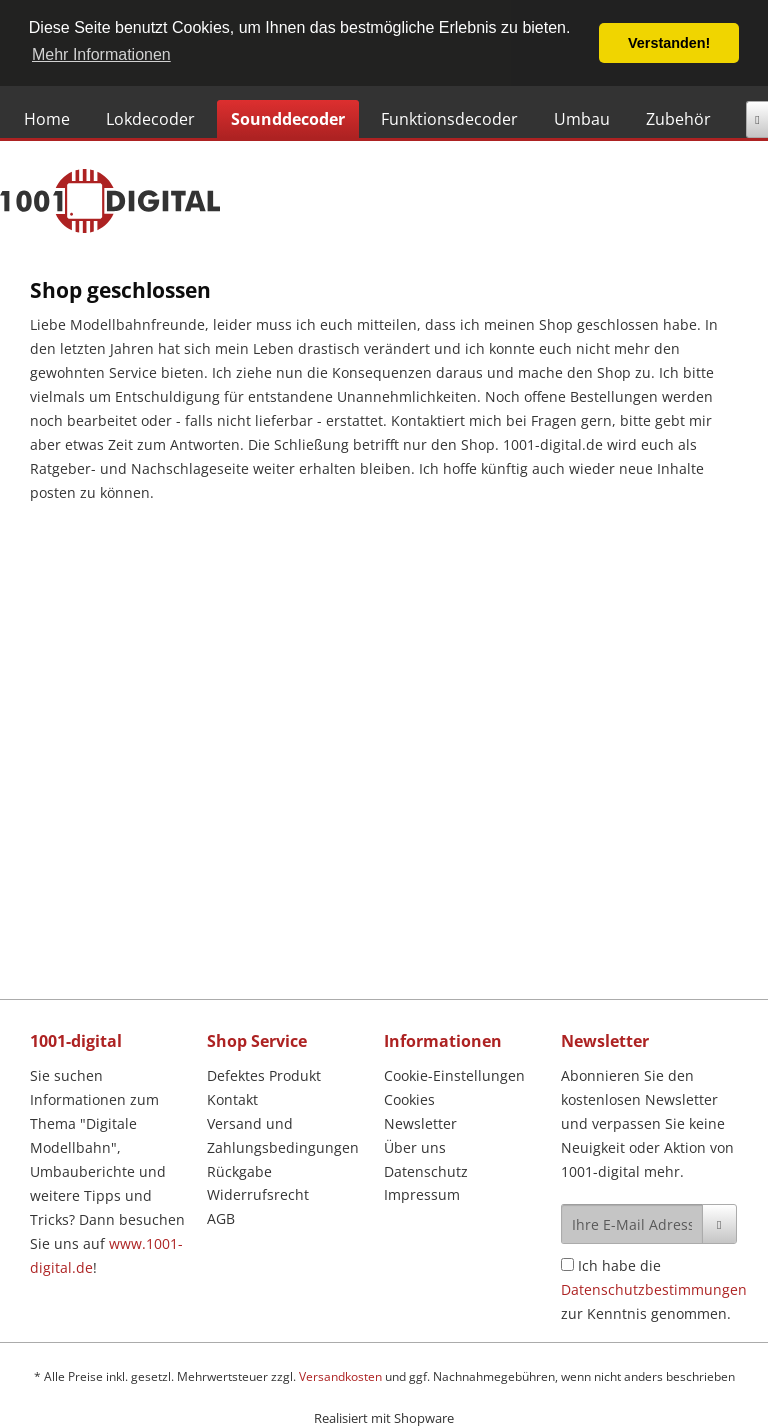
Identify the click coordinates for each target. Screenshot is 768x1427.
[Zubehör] (678, 119)
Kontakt (232, 1099)
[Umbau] (582, 119)
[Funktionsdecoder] (449, 119)
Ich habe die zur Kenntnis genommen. (654, 1289)
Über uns (415, 1147)
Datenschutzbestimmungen (654, 1289)
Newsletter (420, 1123)
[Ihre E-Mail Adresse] (632, 1224)
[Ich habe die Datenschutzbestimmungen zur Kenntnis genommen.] (567, 1264)
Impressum (422, 1194)
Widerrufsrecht (258, 1194)
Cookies (409, 1099)
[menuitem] (51, 119)
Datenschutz (426, 1171)
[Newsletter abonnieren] (719, 1224)
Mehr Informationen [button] (101, 54)
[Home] (47, 119)
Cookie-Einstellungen (454, 1075)
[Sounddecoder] (288, 119)
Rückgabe (239, 1171)
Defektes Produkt (264, 1075)
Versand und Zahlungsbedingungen (283, 1135)
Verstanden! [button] (669, 43)
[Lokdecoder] (150, 119)
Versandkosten (340, 1376)
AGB (221, 1218)
